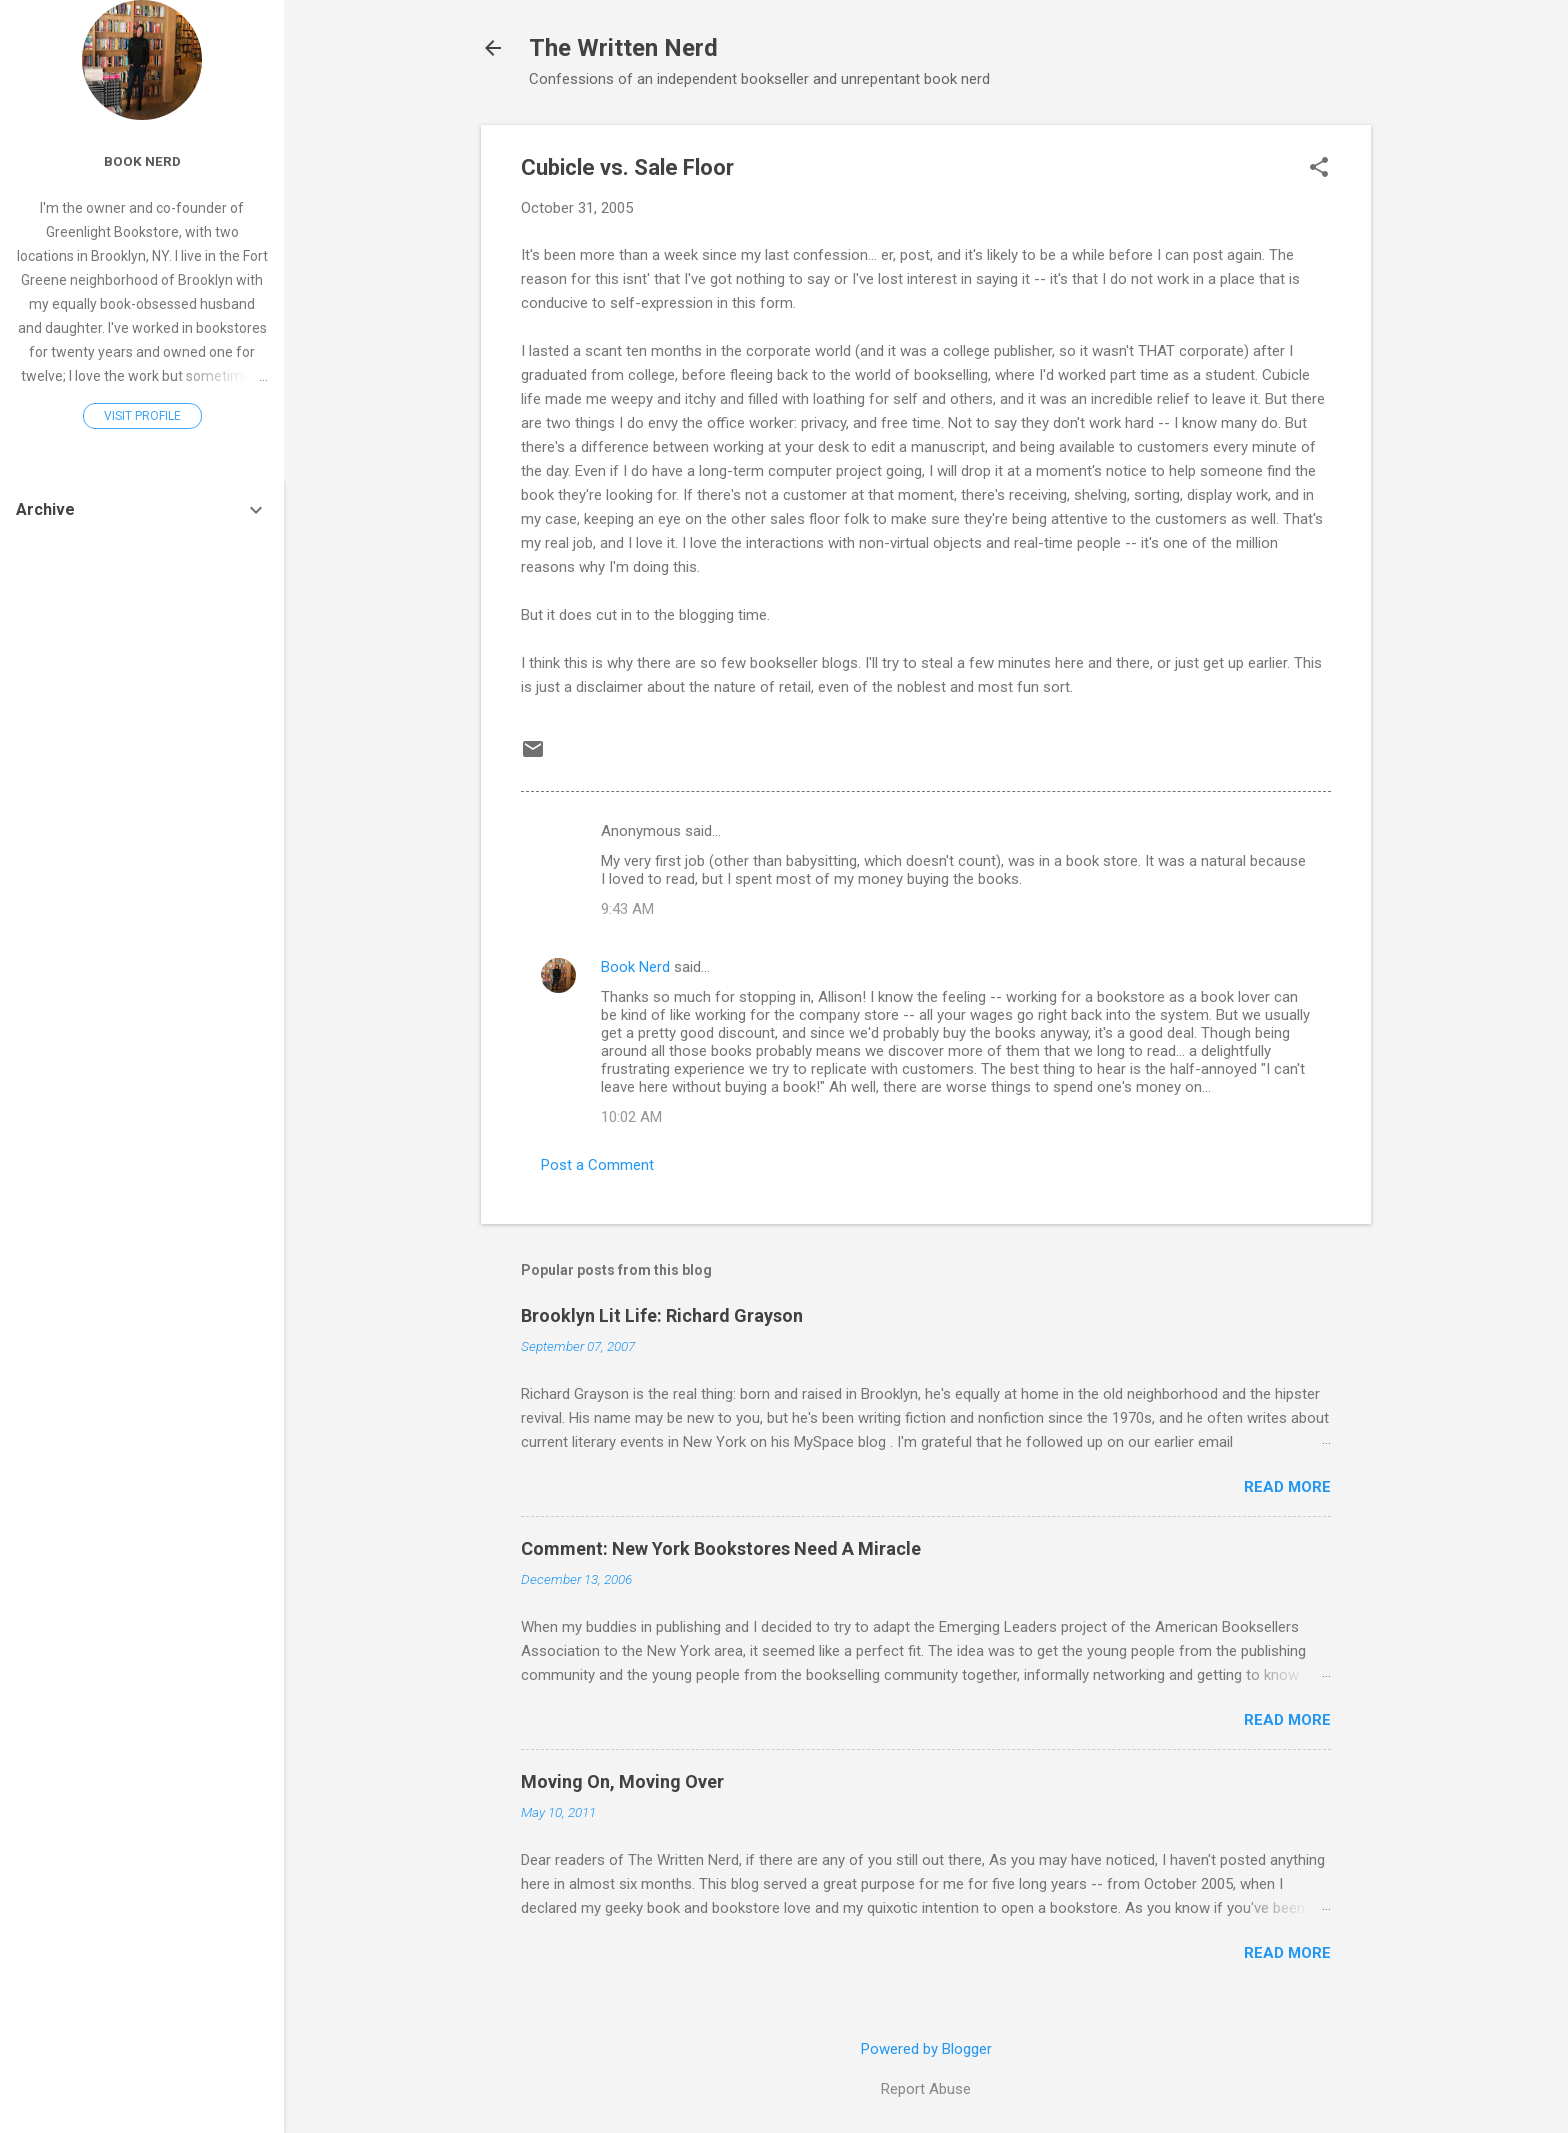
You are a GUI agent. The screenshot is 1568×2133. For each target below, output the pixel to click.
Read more (1287, 1487)
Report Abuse (926, 2089)
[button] (1319, 169)
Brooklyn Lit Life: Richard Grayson (662, 1315)
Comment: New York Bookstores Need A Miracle (721, 1548)
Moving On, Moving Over (622, 1781)
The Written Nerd (623, 48)
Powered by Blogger (926, 2049)
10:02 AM (631, 1117)
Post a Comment (597, 1165)
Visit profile (142, 416)
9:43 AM (627, 909)
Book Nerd (635, 967)
